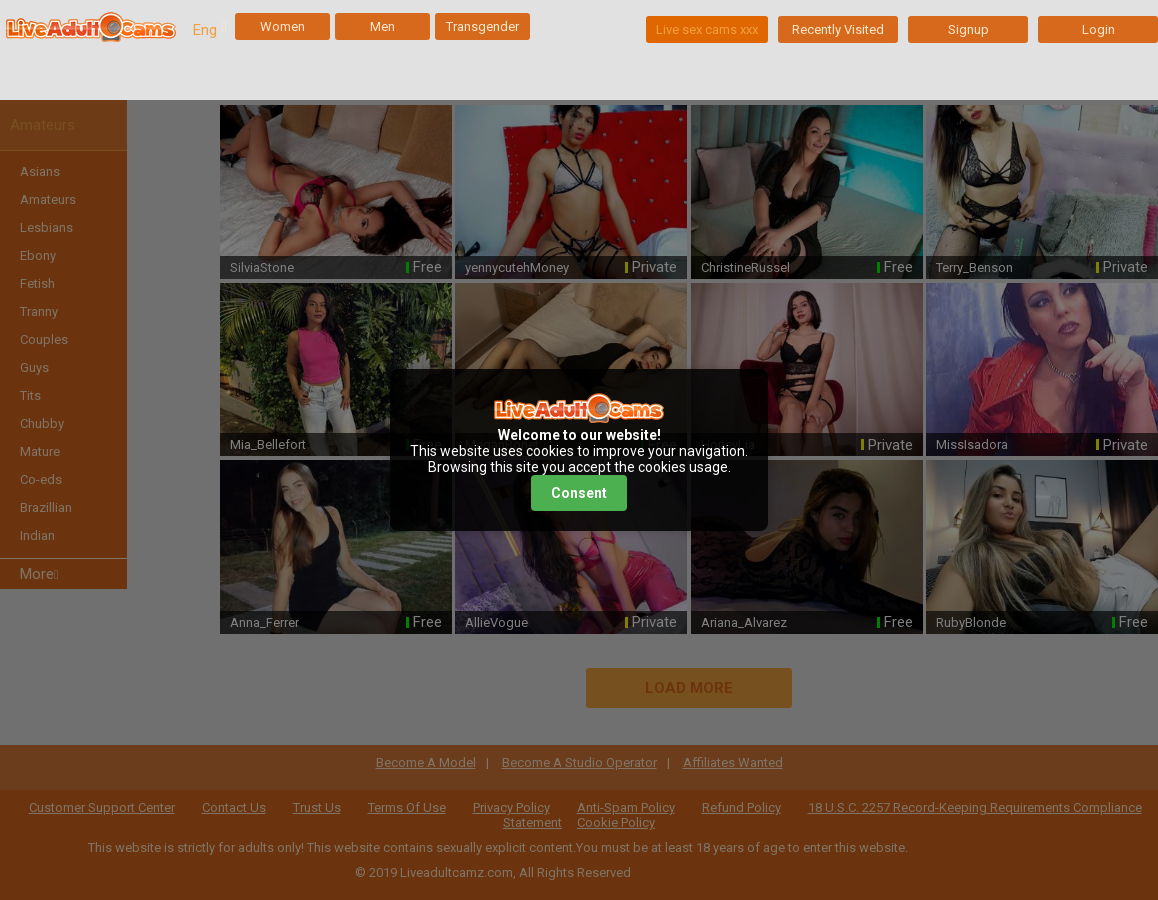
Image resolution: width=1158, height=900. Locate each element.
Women (282, 26)
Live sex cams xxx (707, 29)
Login (1098, 29)
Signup (968, 29)
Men (382, 26)
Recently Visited (838, 29)
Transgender (482, 26)
